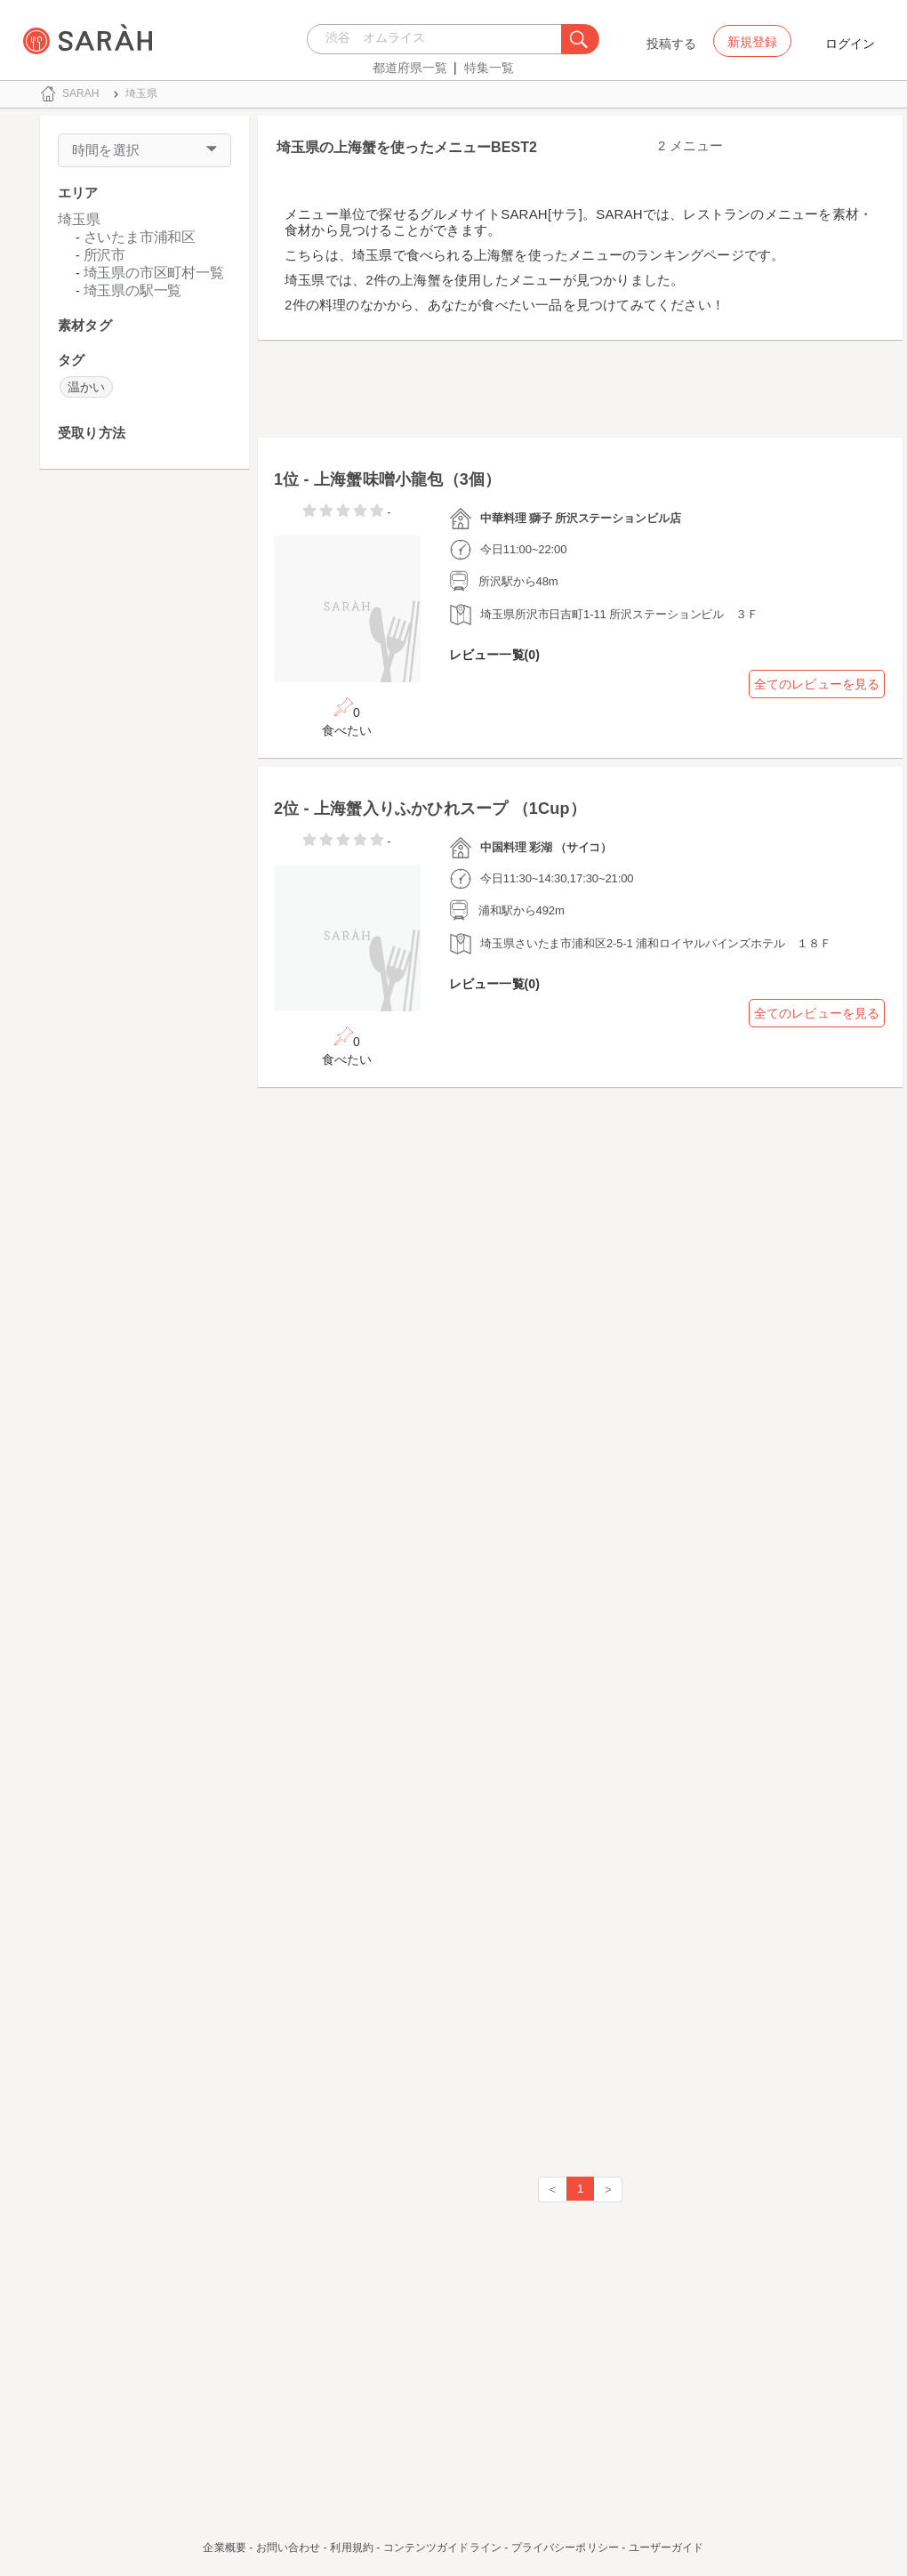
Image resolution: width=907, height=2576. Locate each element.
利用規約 (351, 2547)
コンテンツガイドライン (442, 2547)
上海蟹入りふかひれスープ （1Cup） (450, 808)
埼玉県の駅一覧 (133, 290)
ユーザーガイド (666, 2547)
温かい (86, 387)
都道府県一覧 (410, 67)
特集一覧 (489, 67)
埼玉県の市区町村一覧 (154, 272)
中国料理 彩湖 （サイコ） (546, 847)
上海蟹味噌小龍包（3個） (407, 479)
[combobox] (439, 39)
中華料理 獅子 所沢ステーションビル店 (580, 518)
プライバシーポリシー (565, 2547)
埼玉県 (79, 219)
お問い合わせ (288, 2547)
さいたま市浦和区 (140, 237)
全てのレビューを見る (816, 684)
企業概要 (224, 2547)
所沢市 (104, 254)
